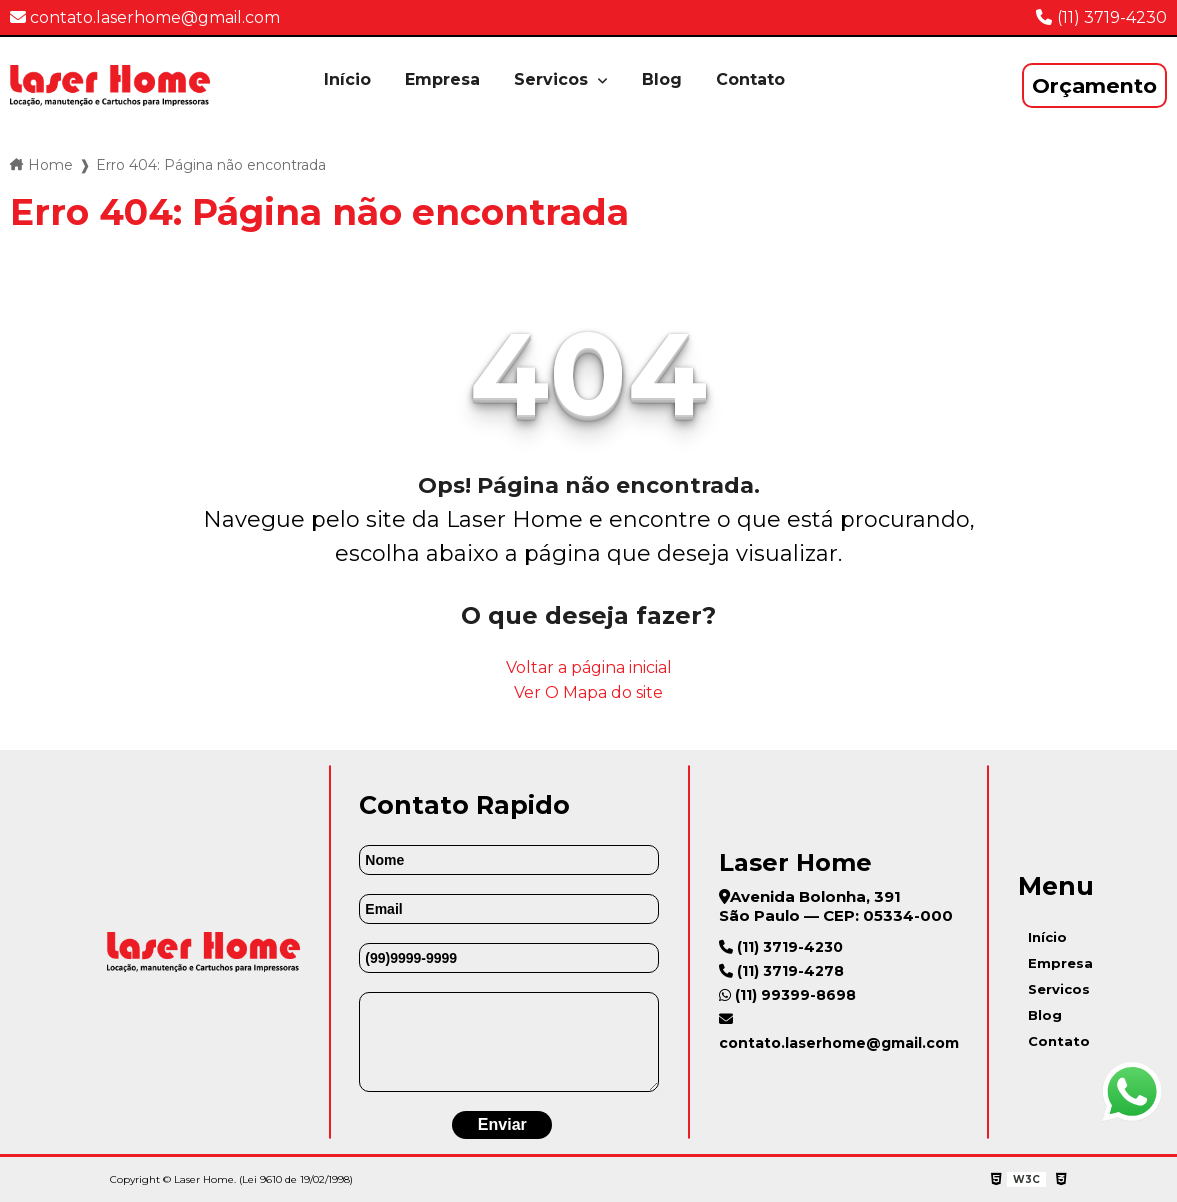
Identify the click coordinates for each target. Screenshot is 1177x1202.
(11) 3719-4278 (781, 971)
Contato (750, 79)
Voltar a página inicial (589, 667)
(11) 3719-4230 (1112, 17)
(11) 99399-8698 (787, 995)
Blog (662, 79)
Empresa (442, 79)
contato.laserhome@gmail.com (145, 17)
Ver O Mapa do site (588, 692)
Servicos (553, 79)
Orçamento (1094, 85)
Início (347, 79)
